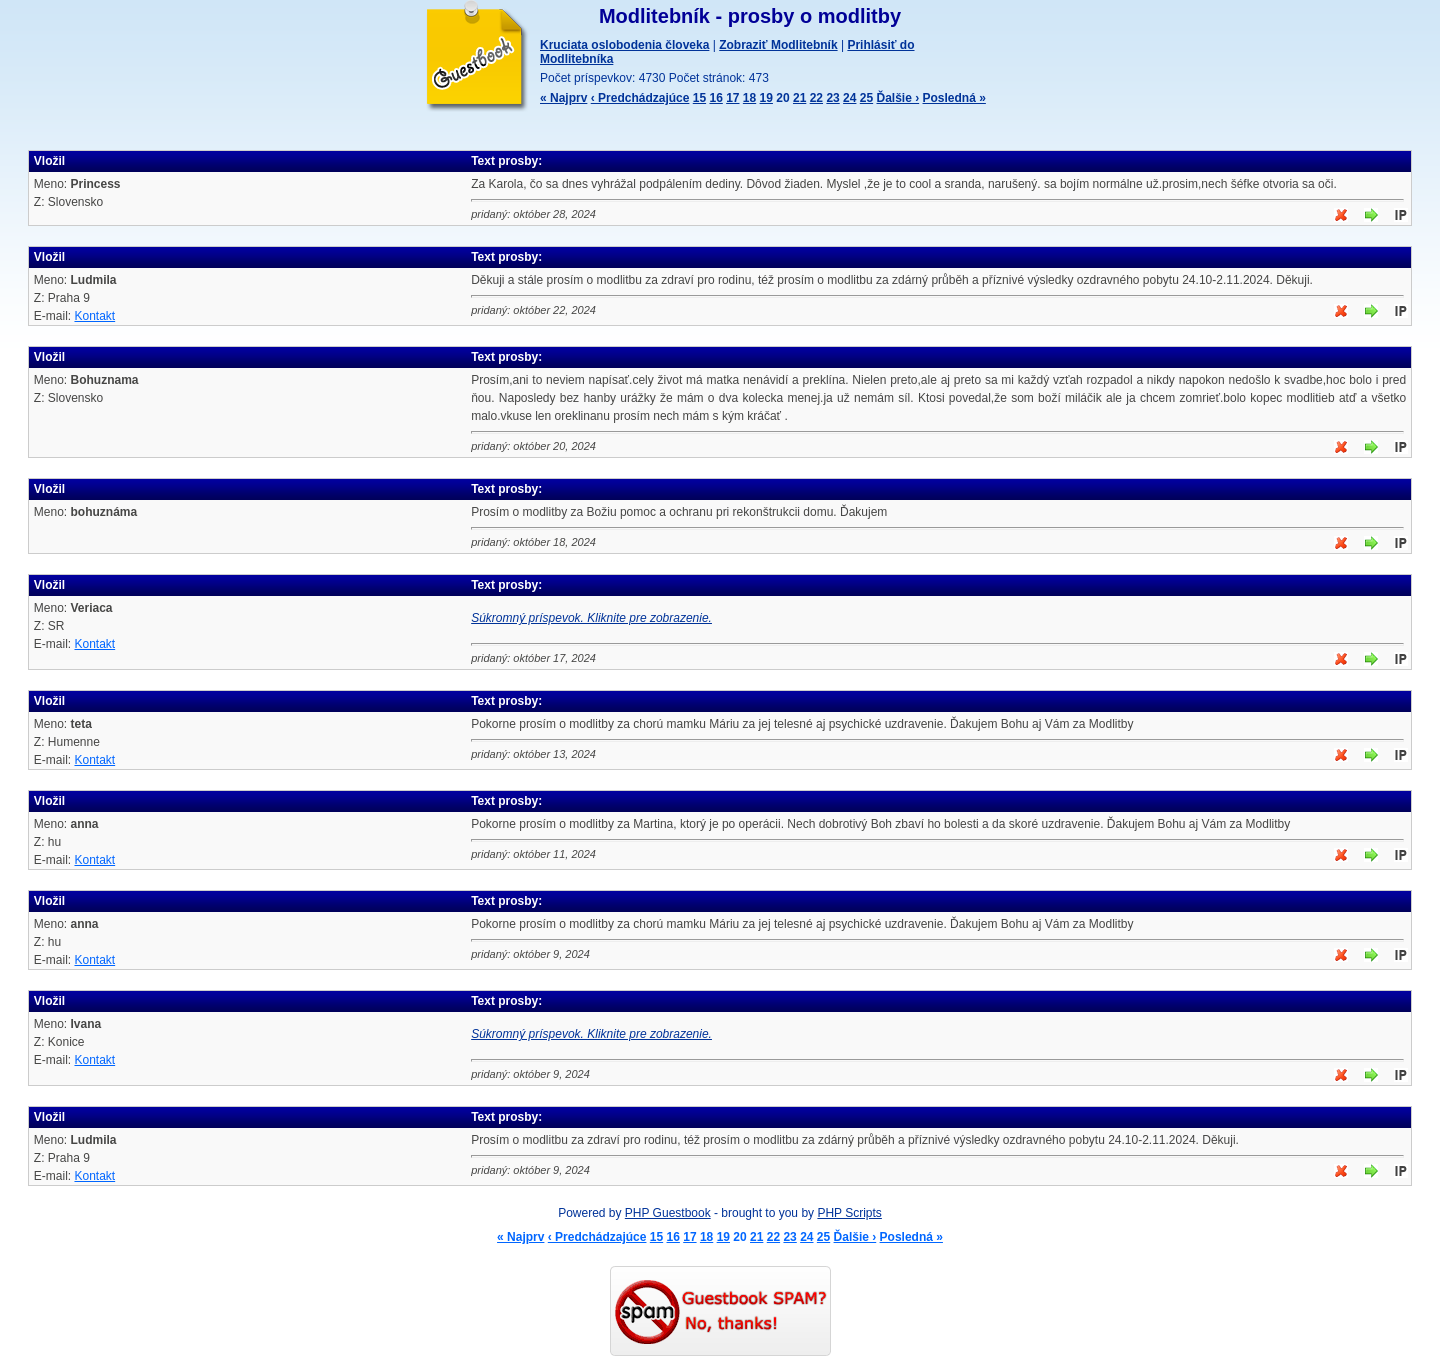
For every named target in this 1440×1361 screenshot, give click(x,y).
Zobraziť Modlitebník (778, 45)
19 (766, 98)
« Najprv (563, 98)
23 (832, 98)
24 (849, 98)
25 (866, 98)
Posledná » (954, 98)
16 (715, 98)
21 (799, 98)
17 (732, 98)
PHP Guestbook (668, 1213)
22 (816, 98)
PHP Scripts (849, 1213)
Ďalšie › (897, 98)
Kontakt (94, 316)
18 (749, 98)
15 (699, 98)
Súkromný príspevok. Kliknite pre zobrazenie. (591, 618)
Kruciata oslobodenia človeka (624, 45)
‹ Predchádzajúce (640, 98)
